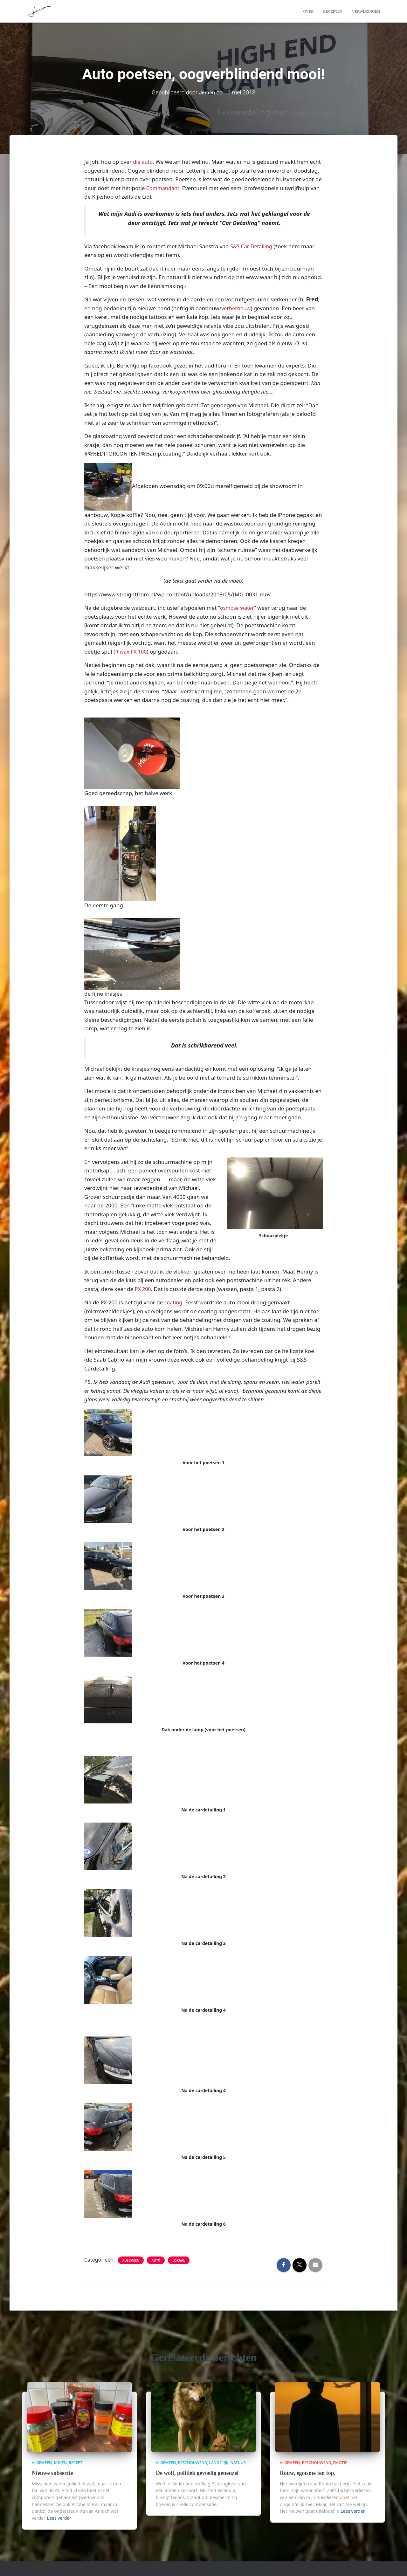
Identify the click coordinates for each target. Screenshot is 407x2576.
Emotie (340, 2462)
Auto (155, 2260)
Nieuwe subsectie (51, 2473)
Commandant (163, 187)
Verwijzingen (366, 11)
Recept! (76, 2462)
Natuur (238, 2462)
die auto (143, 161)
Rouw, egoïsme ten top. (306, 2473)
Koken (60, 2462)
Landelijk (219, 2462)
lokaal (178, 2260)
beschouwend (192, 2462)
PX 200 (143, 1288)
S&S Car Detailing (252, 246)
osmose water (238, 607)
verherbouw (236, 308)
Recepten (332, 11)
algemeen (131, 2260)
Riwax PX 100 (131, 651)
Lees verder (59, 2518)
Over (308, 11)
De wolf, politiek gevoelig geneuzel (195, 2473)
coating (173, 1302)
